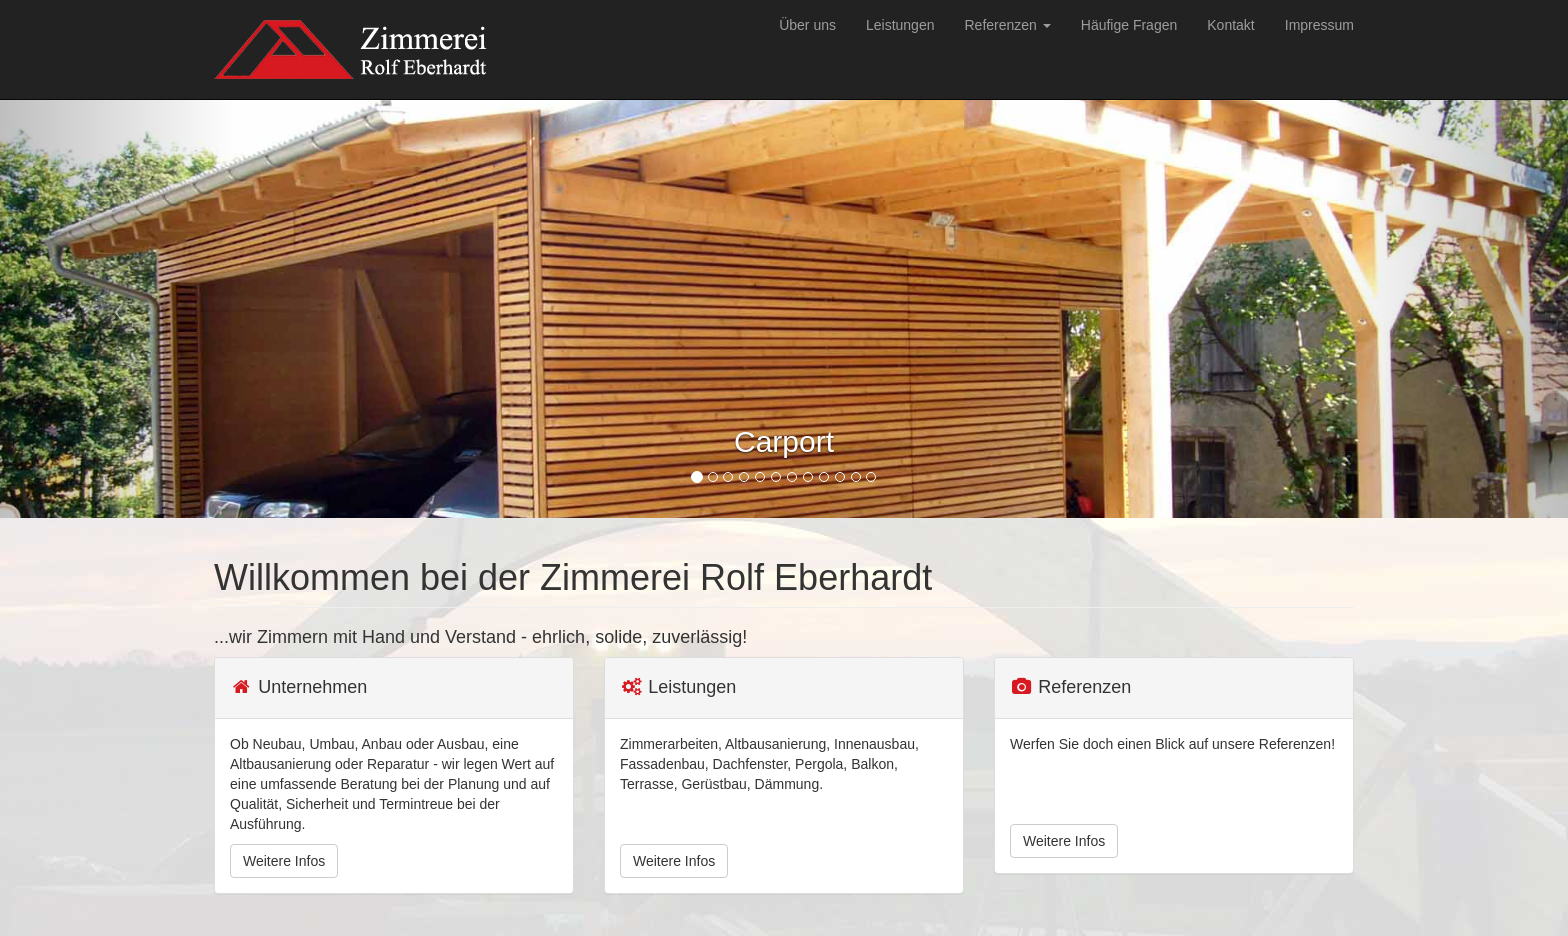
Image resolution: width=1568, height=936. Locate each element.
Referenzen (1007, 25)
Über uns (807, 25)
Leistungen (900, 25)
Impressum (1319, 25)
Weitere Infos (284, 861)
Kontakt (1230, 25)
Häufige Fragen (1129, 25)
